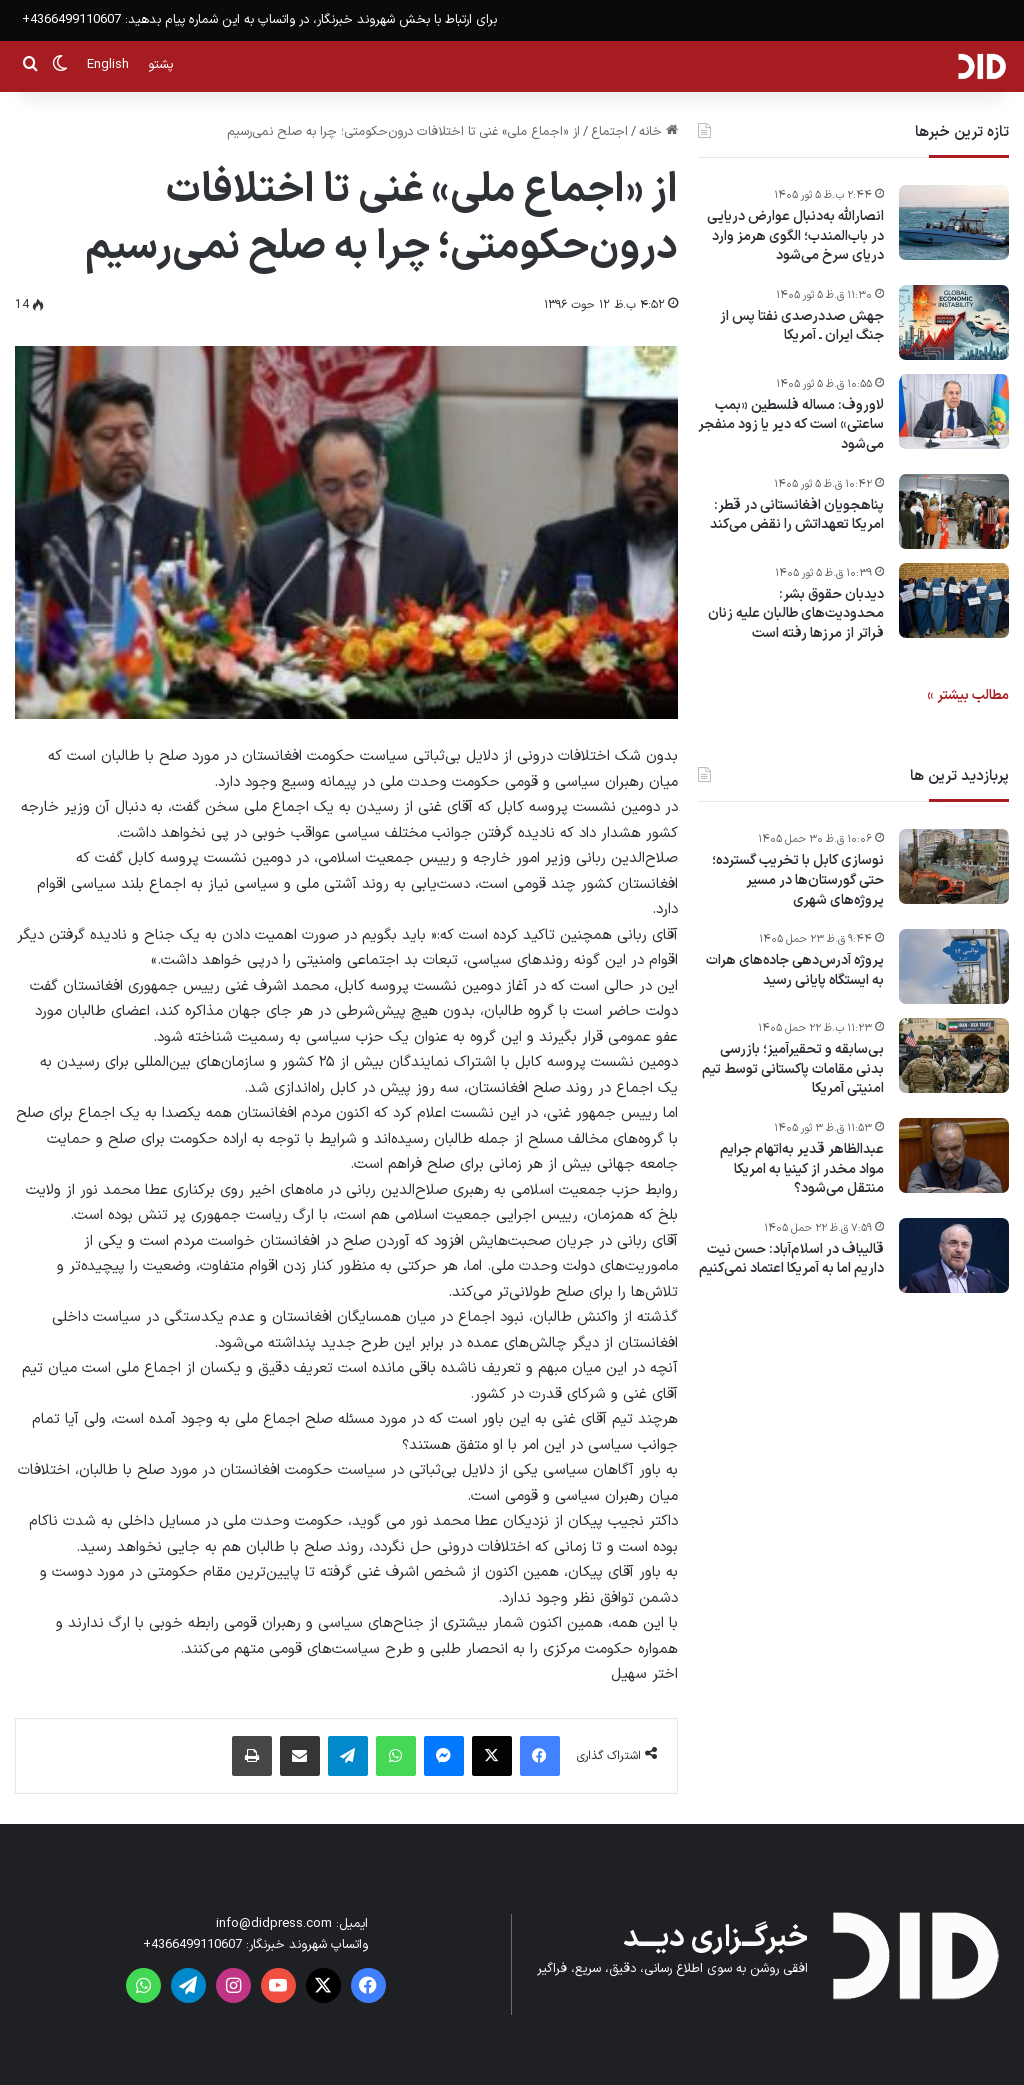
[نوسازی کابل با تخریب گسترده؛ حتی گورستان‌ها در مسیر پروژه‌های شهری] (954, 866)
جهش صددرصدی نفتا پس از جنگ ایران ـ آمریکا (802, 326)
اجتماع (609, 132)
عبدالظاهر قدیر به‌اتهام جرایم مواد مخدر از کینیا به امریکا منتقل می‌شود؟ (802, 1169)
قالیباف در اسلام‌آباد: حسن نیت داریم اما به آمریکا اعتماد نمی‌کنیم (791, 1259)
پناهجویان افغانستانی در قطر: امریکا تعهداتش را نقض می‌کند (797, 515)
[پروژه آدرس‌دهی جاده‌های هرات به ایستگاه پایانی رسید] (954, 966)
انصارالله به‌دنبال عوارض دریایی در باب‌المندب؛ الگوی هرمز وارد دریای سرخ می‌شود (795, 236)
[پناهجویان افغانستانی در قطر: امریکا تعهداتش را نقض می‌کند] (954, 511)
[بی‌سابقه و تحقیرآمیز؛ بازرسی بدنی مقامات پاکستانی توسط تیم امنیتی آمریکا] (954, 1055)
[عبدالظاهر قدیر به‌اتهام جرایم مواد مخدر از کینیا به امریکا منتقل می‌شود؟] (954, 1155)
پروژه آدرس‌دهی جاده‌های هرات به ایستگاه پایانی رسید (795, 970)
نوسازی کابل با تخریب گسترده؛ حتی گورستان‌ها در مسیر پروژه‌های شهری (798, 880)
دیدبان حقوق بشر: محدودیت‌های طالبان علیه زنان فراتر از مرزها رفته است (796, 614)
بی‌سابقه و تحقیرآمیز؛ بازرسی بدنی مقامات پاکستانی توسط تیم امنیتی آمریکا (793, 1069)
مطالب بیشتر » (968, 695)
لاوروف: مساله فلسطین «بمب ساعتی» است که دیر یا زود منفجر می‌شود (791, 425)
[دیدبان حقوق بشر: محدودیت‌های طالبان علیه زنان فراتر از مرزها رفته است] (954, 600)
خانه (658, 132)
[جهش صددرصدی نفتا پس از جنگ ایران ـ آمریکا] (954, 322)
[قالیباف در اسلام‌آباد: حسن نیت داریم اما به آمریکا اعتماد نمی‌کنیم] (954, 1255)
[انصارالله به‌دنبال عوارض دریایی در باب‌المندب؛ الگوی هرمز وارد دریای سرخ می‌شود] (954, 222)
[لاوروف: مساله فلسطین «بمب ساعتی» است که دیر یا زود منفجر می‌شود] (954, 411)
